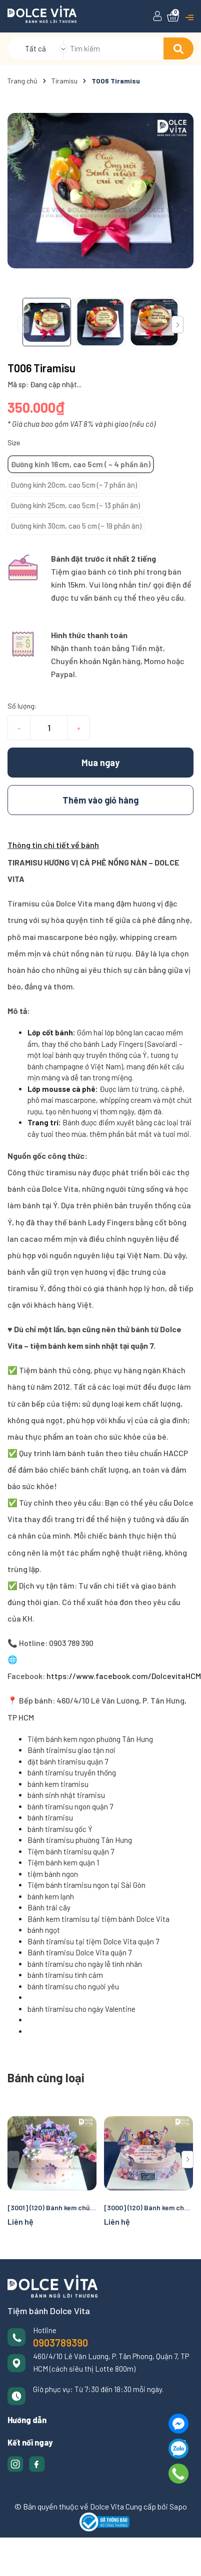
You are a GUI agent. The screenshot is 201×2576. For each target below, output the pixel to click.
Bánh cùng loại (46, 2077)
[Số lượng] (48, 727)
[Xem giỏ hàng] (173, 16)
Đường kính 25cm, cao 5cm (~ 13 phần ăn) (75, 505)
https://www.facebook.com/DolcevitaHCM (123, 1676)
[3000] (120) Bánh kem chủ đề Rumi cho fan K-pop (148, 2207)
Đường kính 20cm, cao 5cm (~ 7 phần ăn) (73, 484)
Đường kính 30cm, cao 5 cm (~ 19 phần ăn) (76, 525)
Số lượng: (22, 706)
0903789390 (60, 2343)
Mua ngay (101, 762)
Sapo (178, 2506)
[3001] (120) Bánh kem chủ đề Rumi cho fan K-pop (52, 2207)
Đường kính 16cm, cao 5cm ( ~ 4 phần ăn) (80, 464)
